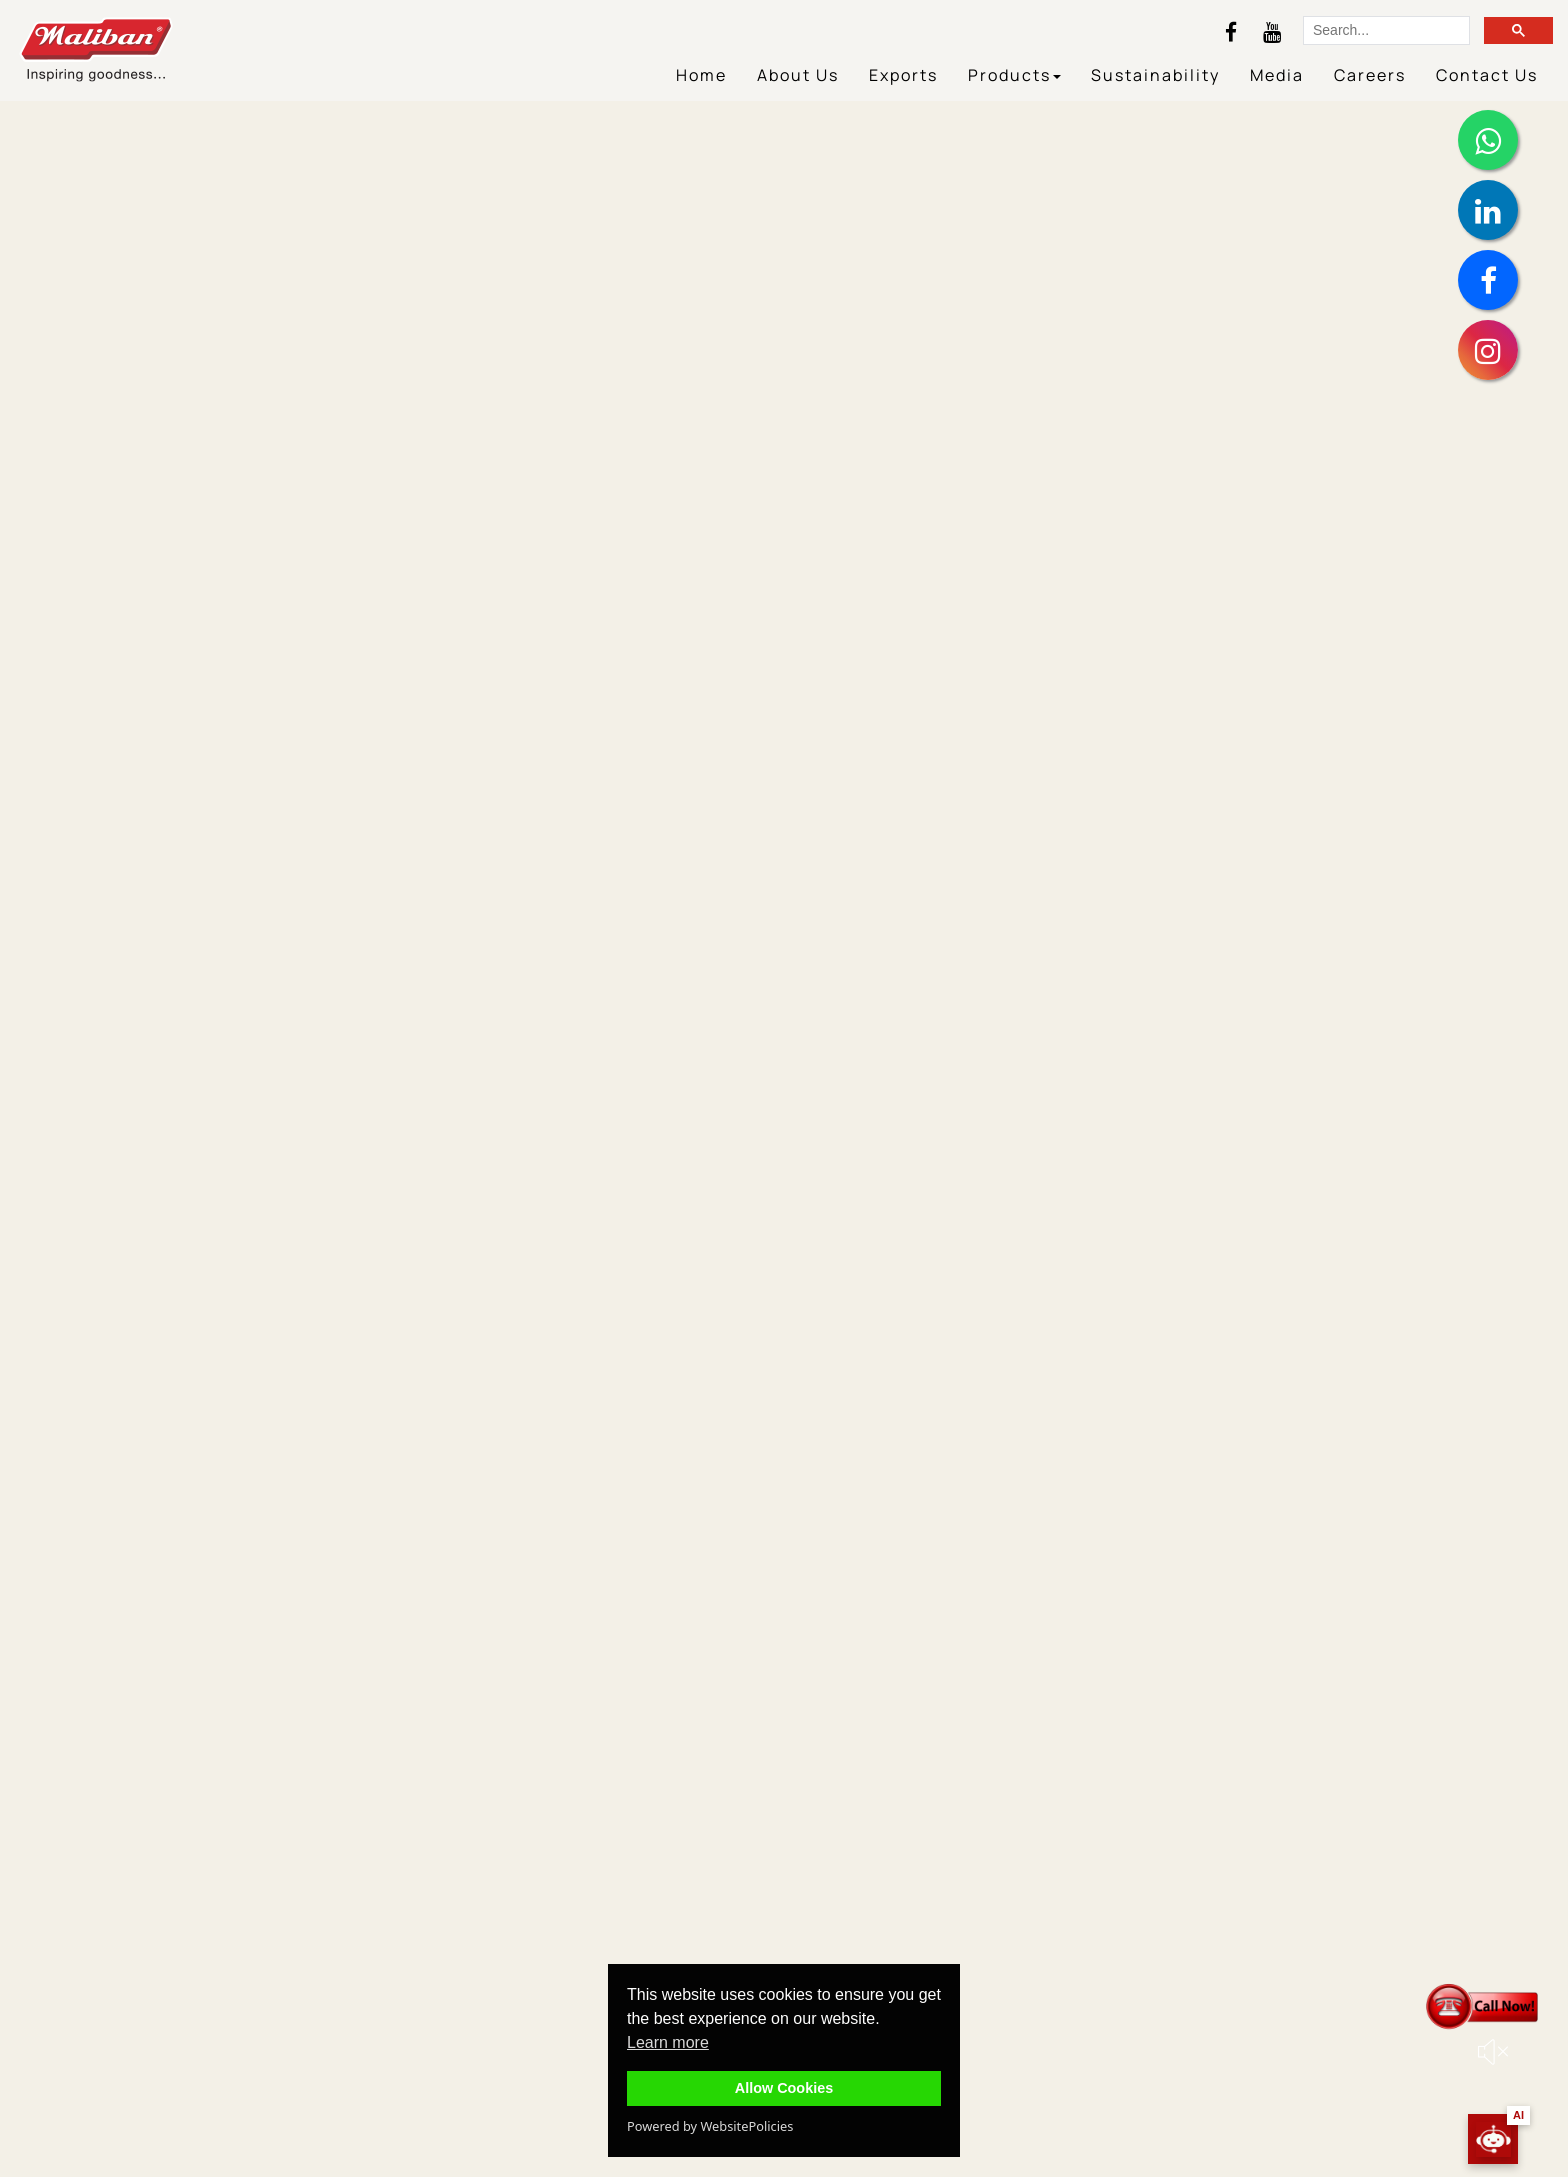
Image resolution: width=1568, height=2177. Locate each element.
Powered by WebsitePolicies (710, 2126)
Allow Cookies (784, 2088)
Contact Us (1487, 75)
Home (701, 75)
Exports (903, 75)
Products (1014, 75)
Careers (1370, 75)
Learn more (668, 2042)
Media (1277, 75)
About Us (798, 75)
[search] (1384, 31)
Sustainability (1155, 75)
